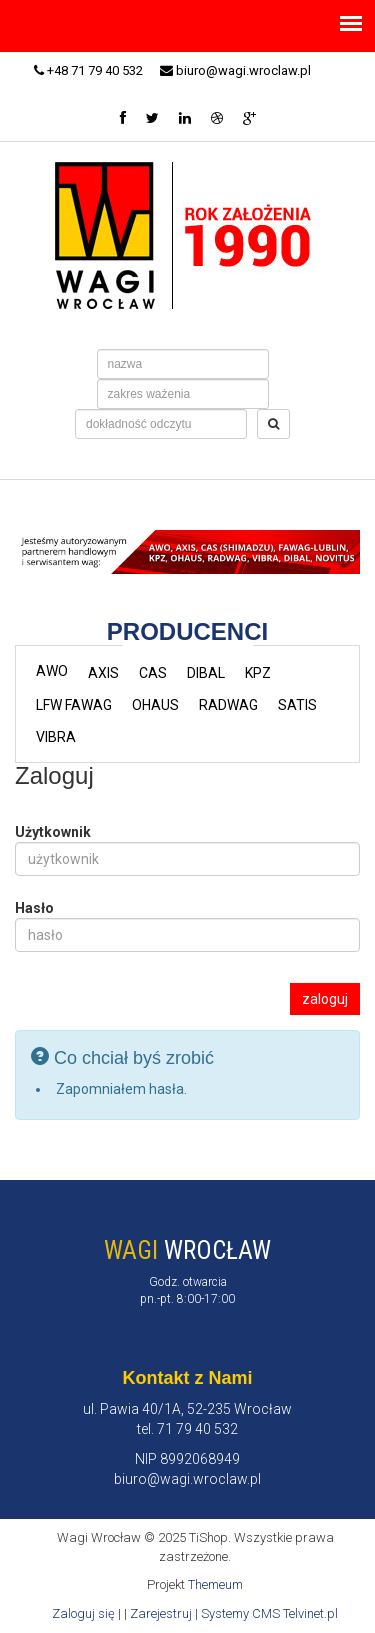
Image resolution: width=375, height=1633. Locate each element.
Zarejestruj (161, 1613)
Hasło (34, 908)
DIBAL (206, 673)
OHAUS (155, 705)
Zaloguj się (83, 1613)
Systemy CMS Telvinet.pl (269, 1613)
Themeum (215, 1584)
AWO (52, 671)
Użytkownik (53, 832)
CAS (153, 673)
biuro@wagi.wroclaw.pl (235, 70)
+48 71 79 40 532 (88, 70)
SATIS (297, 705)
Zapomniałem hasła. (121, 1089)
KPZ (258, 673)
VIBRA (56, 737)
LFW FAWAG (74, 705)
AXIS (103, 673)
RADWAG (228, 705)
